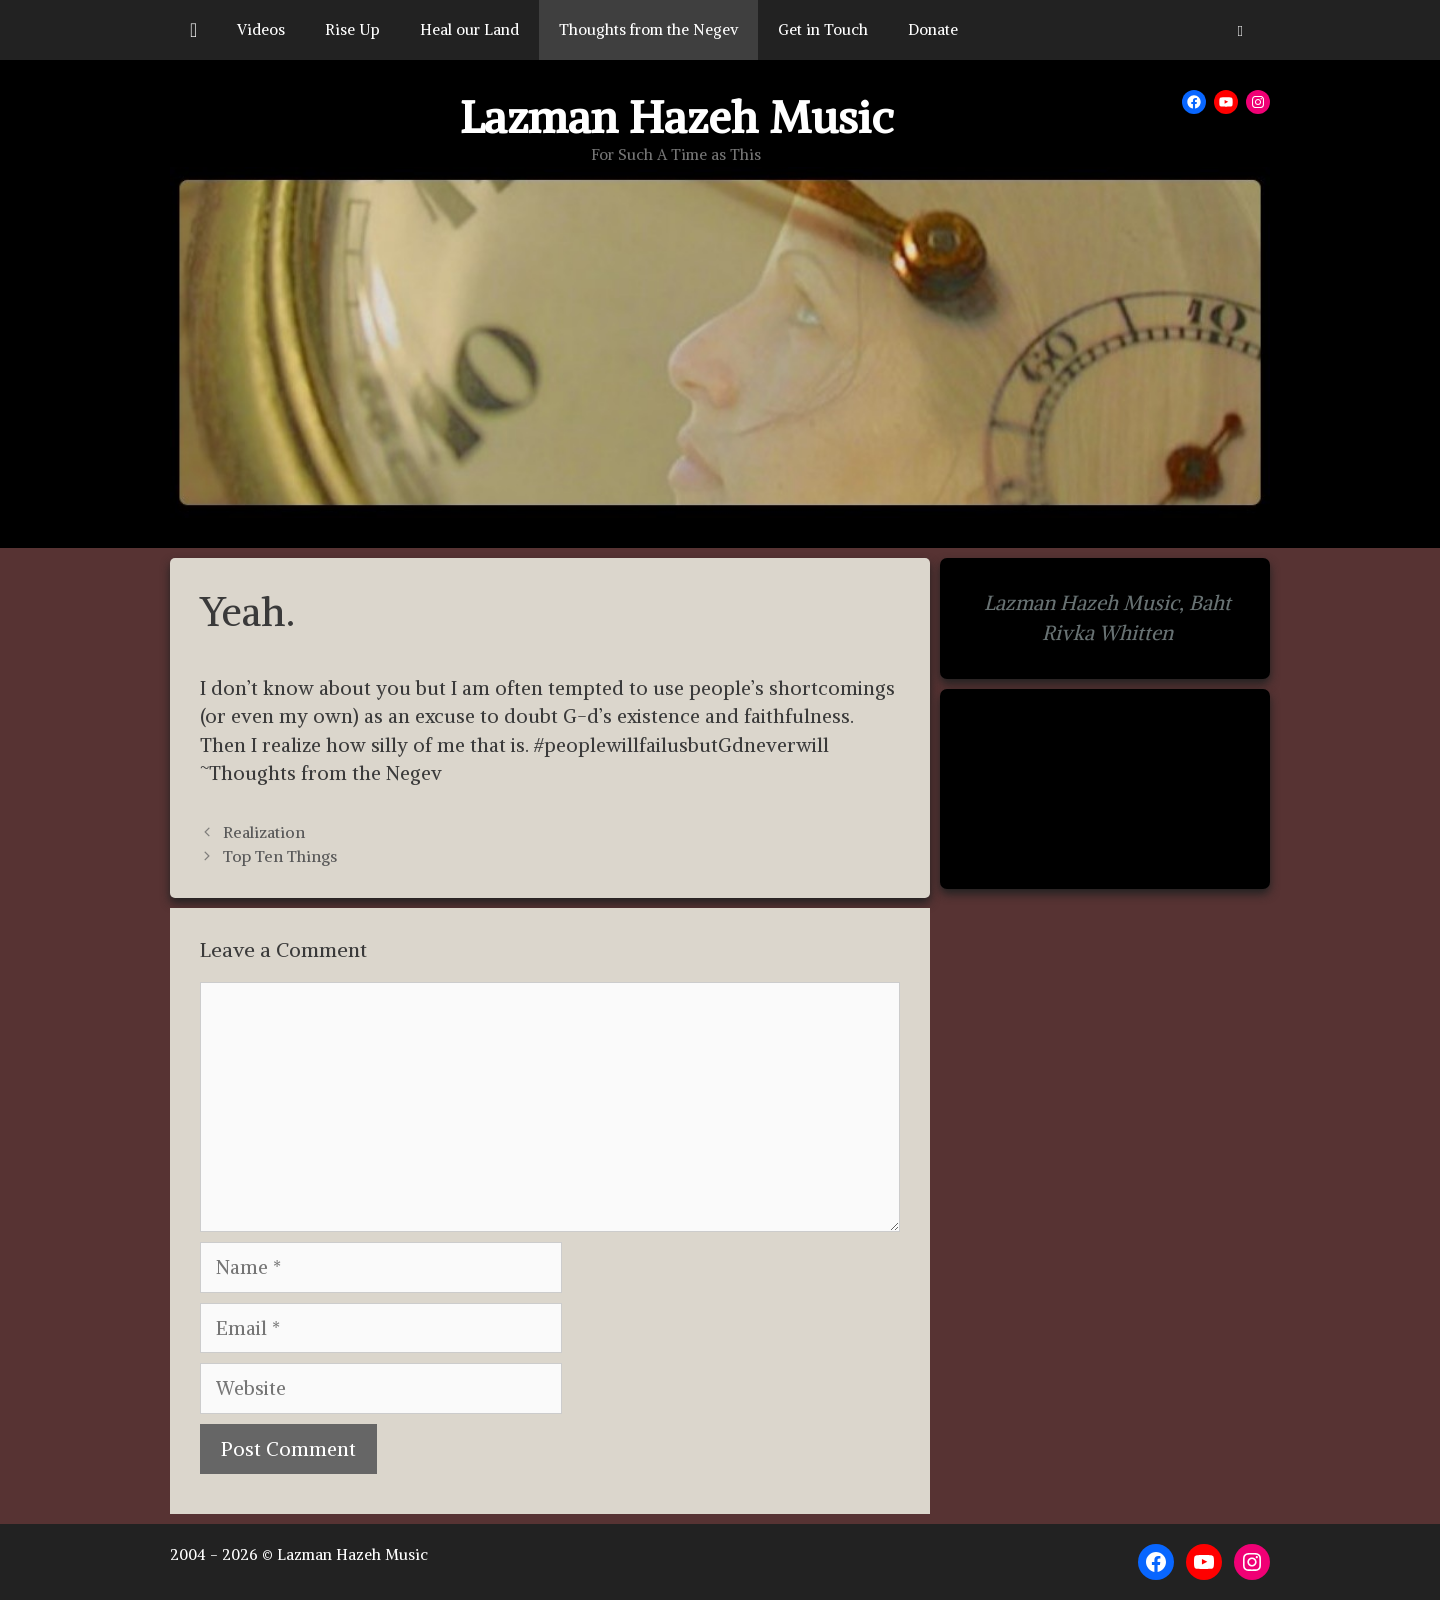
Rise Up (352, 29)
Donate (933, 29)
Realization (264, 832)
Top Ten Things (280, 856)
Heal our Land (469, 29)
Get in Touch (823, 29)
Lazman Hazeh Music (676, 117)
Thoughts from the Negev (648, 29)
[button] (1240, 30)
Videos (261, 29)
